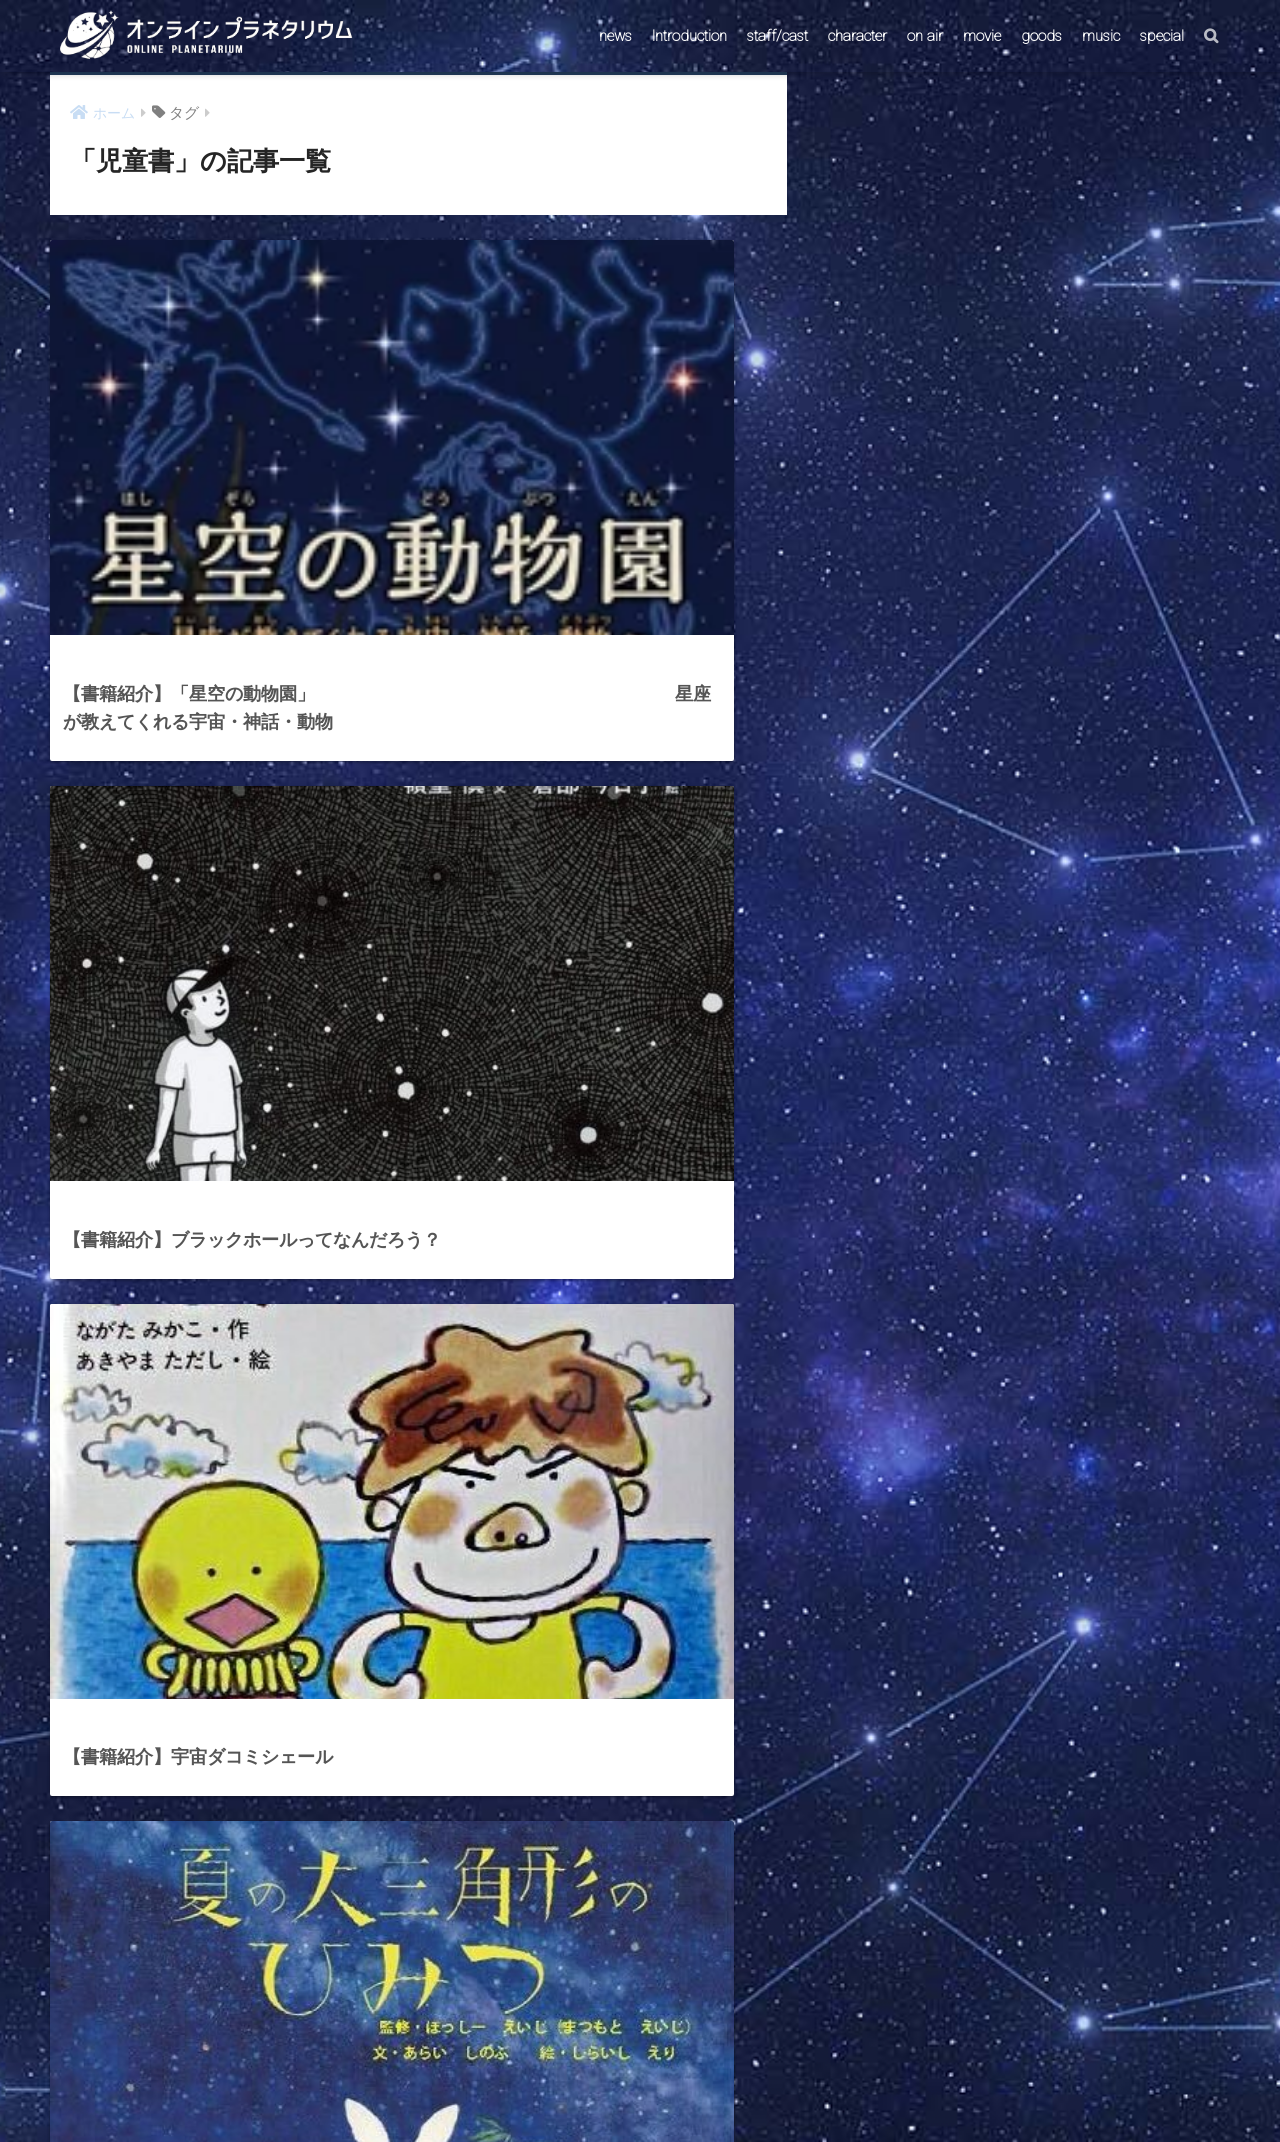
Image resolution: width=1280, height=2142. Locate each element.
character (857, 36)
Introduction (689, 36)
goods (1041, 36)
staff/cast (777, 36)
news (615, 36)
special (1162, 36)
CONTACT (563, 2088)
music (1101, 36)
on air (925, 36)
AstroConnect (653, 2088)
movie (982, 36)
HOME (640, 2045)
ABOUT (736, 2088)
